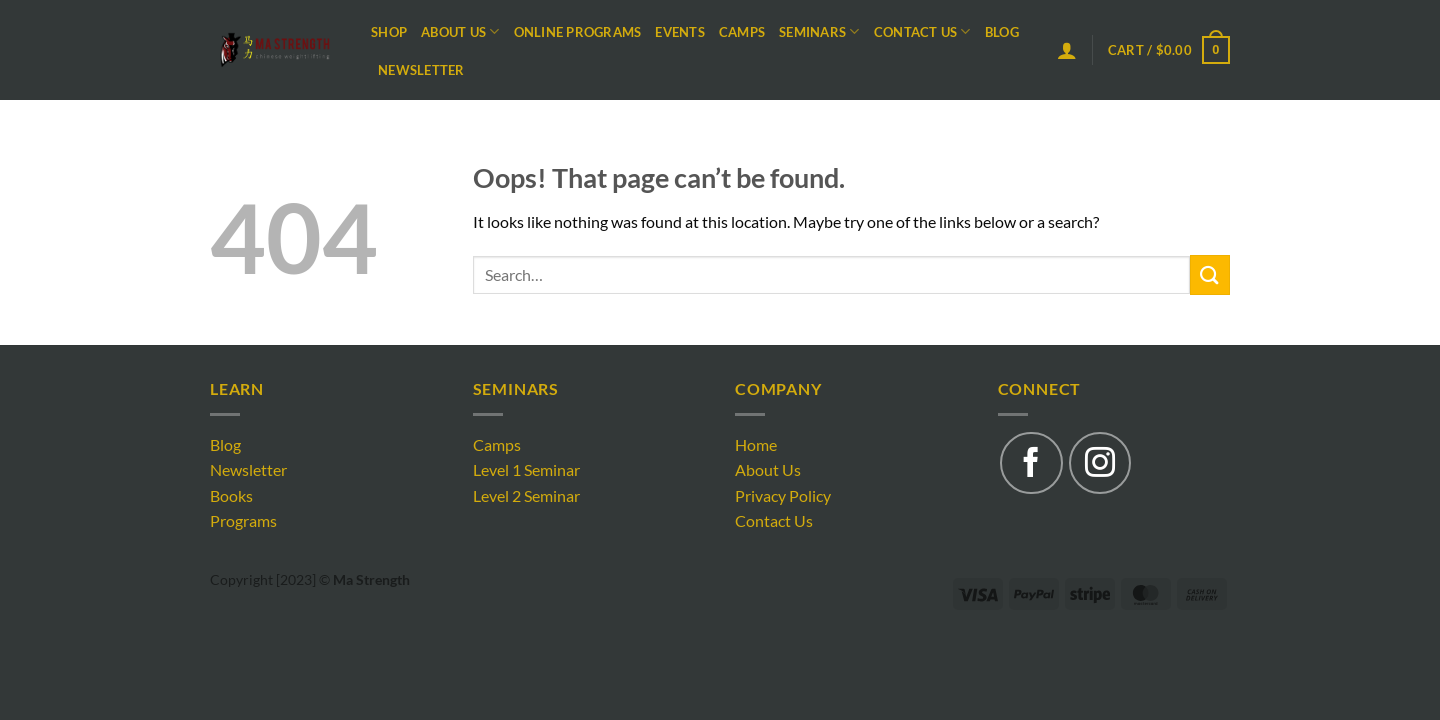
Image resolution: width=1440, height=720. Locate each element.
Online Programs (578, 32)
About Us (460, 31)
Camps (742, 32)
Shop (389, 32)
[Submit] (1210, 274)
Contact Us (922, 31)
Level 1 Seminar (526, 469)
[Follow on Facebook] (1031, 463)
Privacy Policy (783, 495)
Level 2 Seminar (526, 495)
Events (680, 32)
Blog (1002, 32)
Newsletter (421, 70)
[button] (1067, 50)
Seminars (819, 31)
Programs (243, 520)
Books (231, 495)
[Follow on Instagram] (1100, 463)
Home (756, 444)
